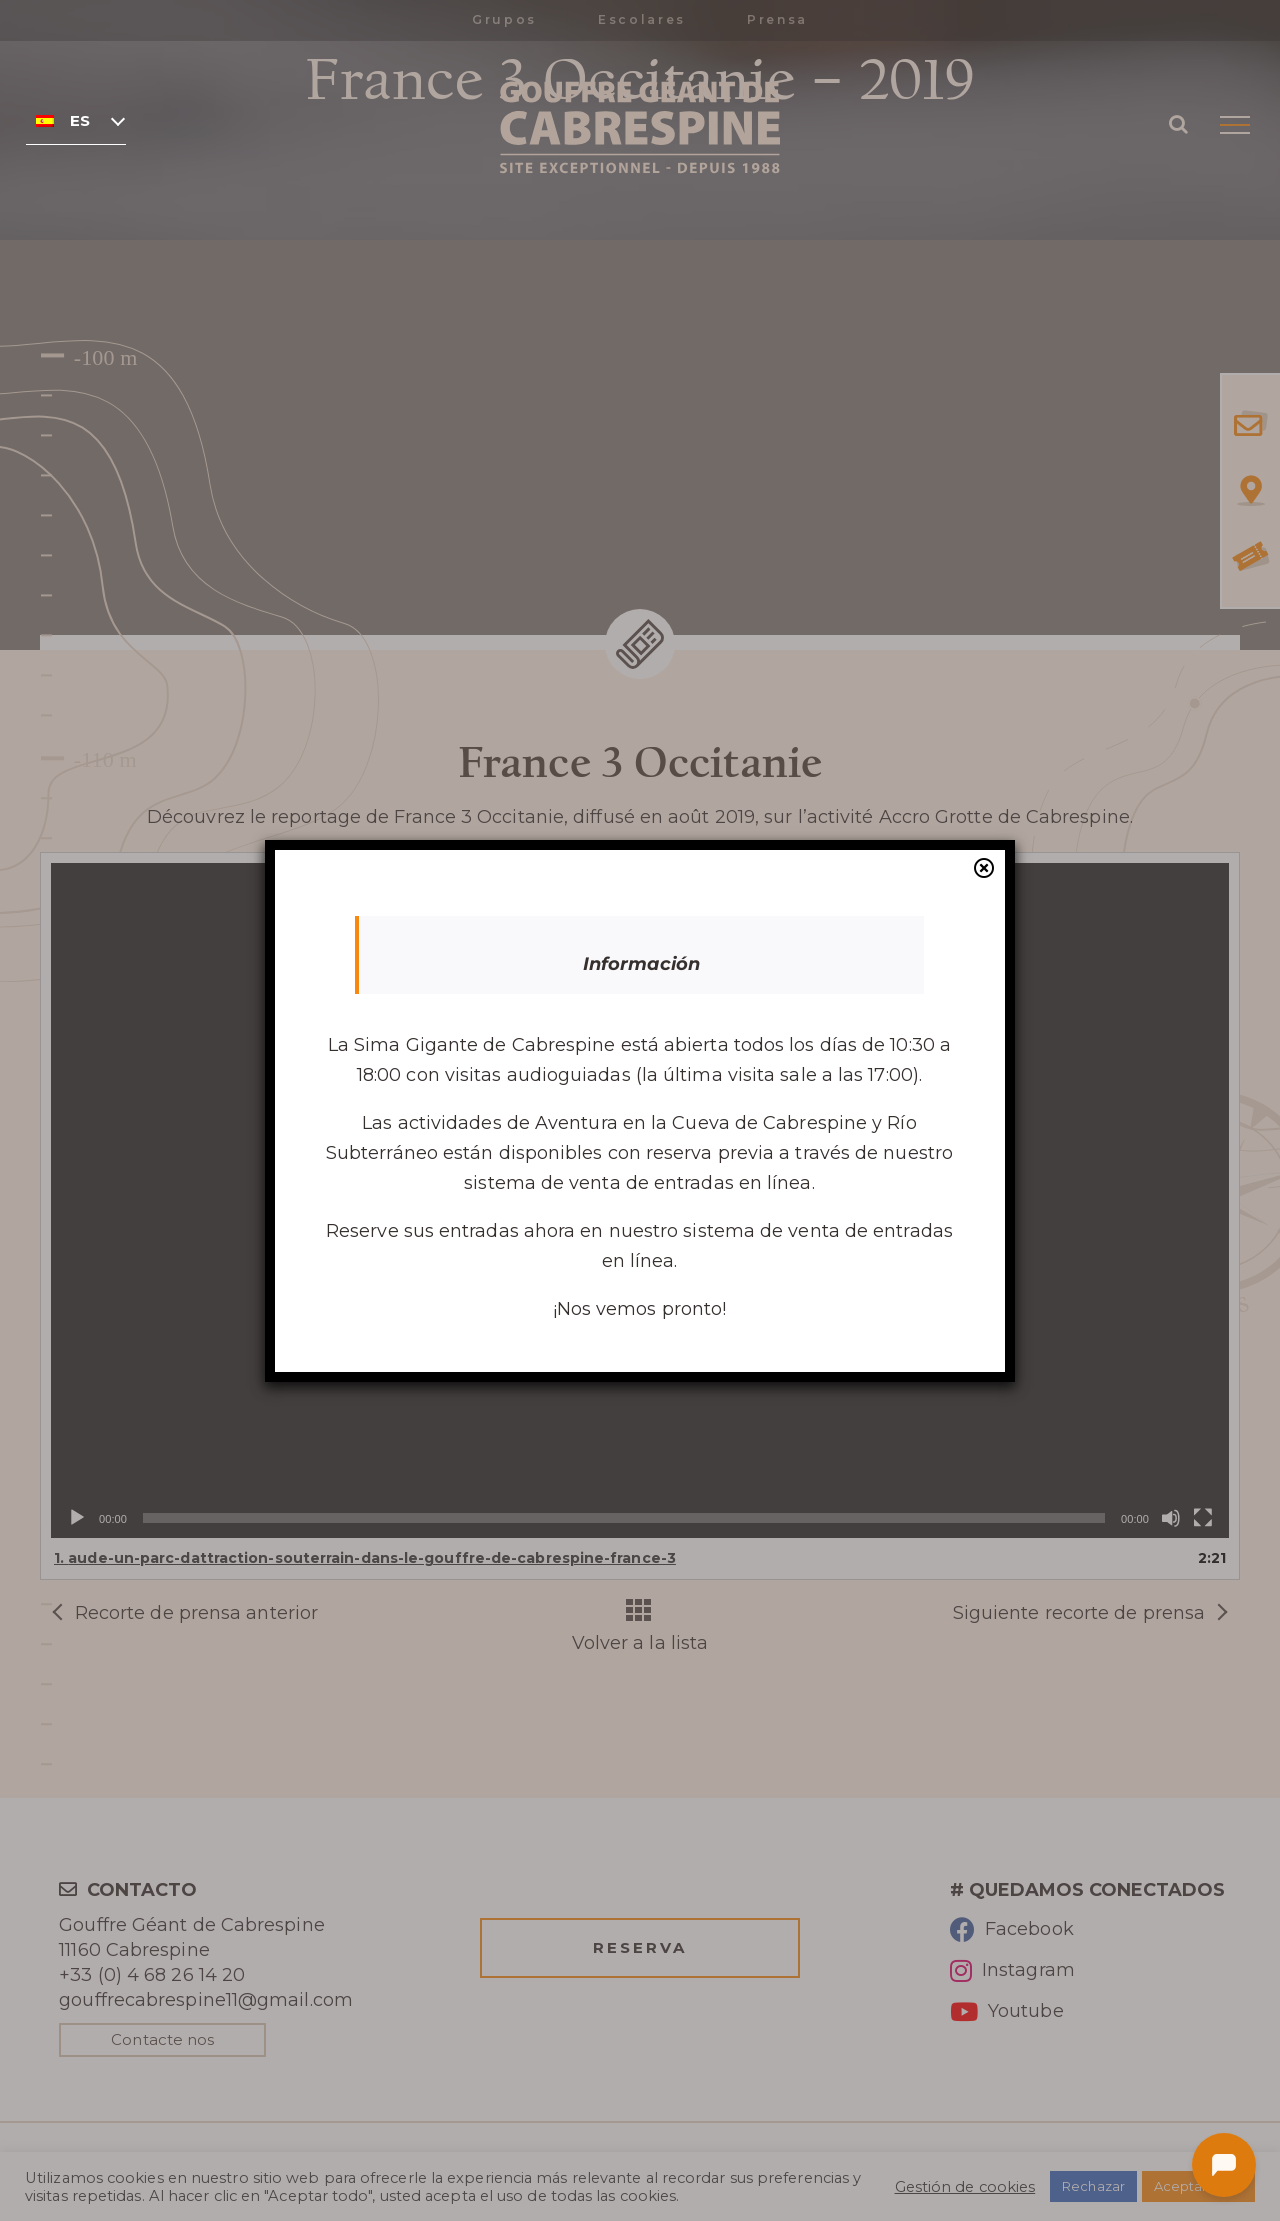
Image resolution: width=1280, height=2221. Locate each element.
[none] (76, 120)
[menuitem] (76, 120)
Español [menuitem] (80, 121)
